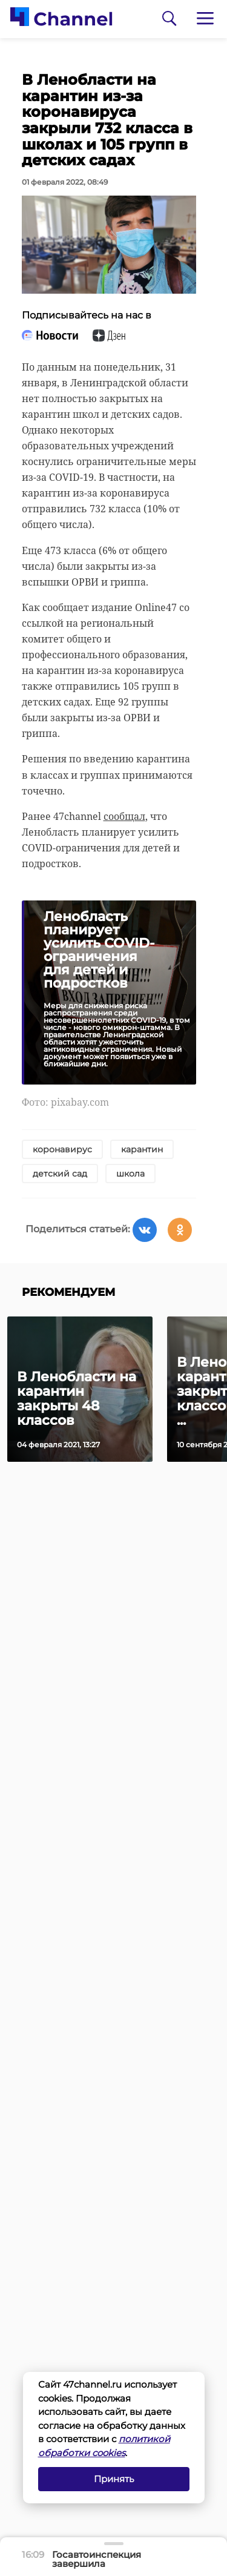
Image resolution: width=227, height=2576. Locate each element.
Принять (114, 2479)
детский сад (60, 1173)
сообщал (124, 816)
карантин (142, 1149)
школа (130, 1173)
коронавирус (62, 1149)
